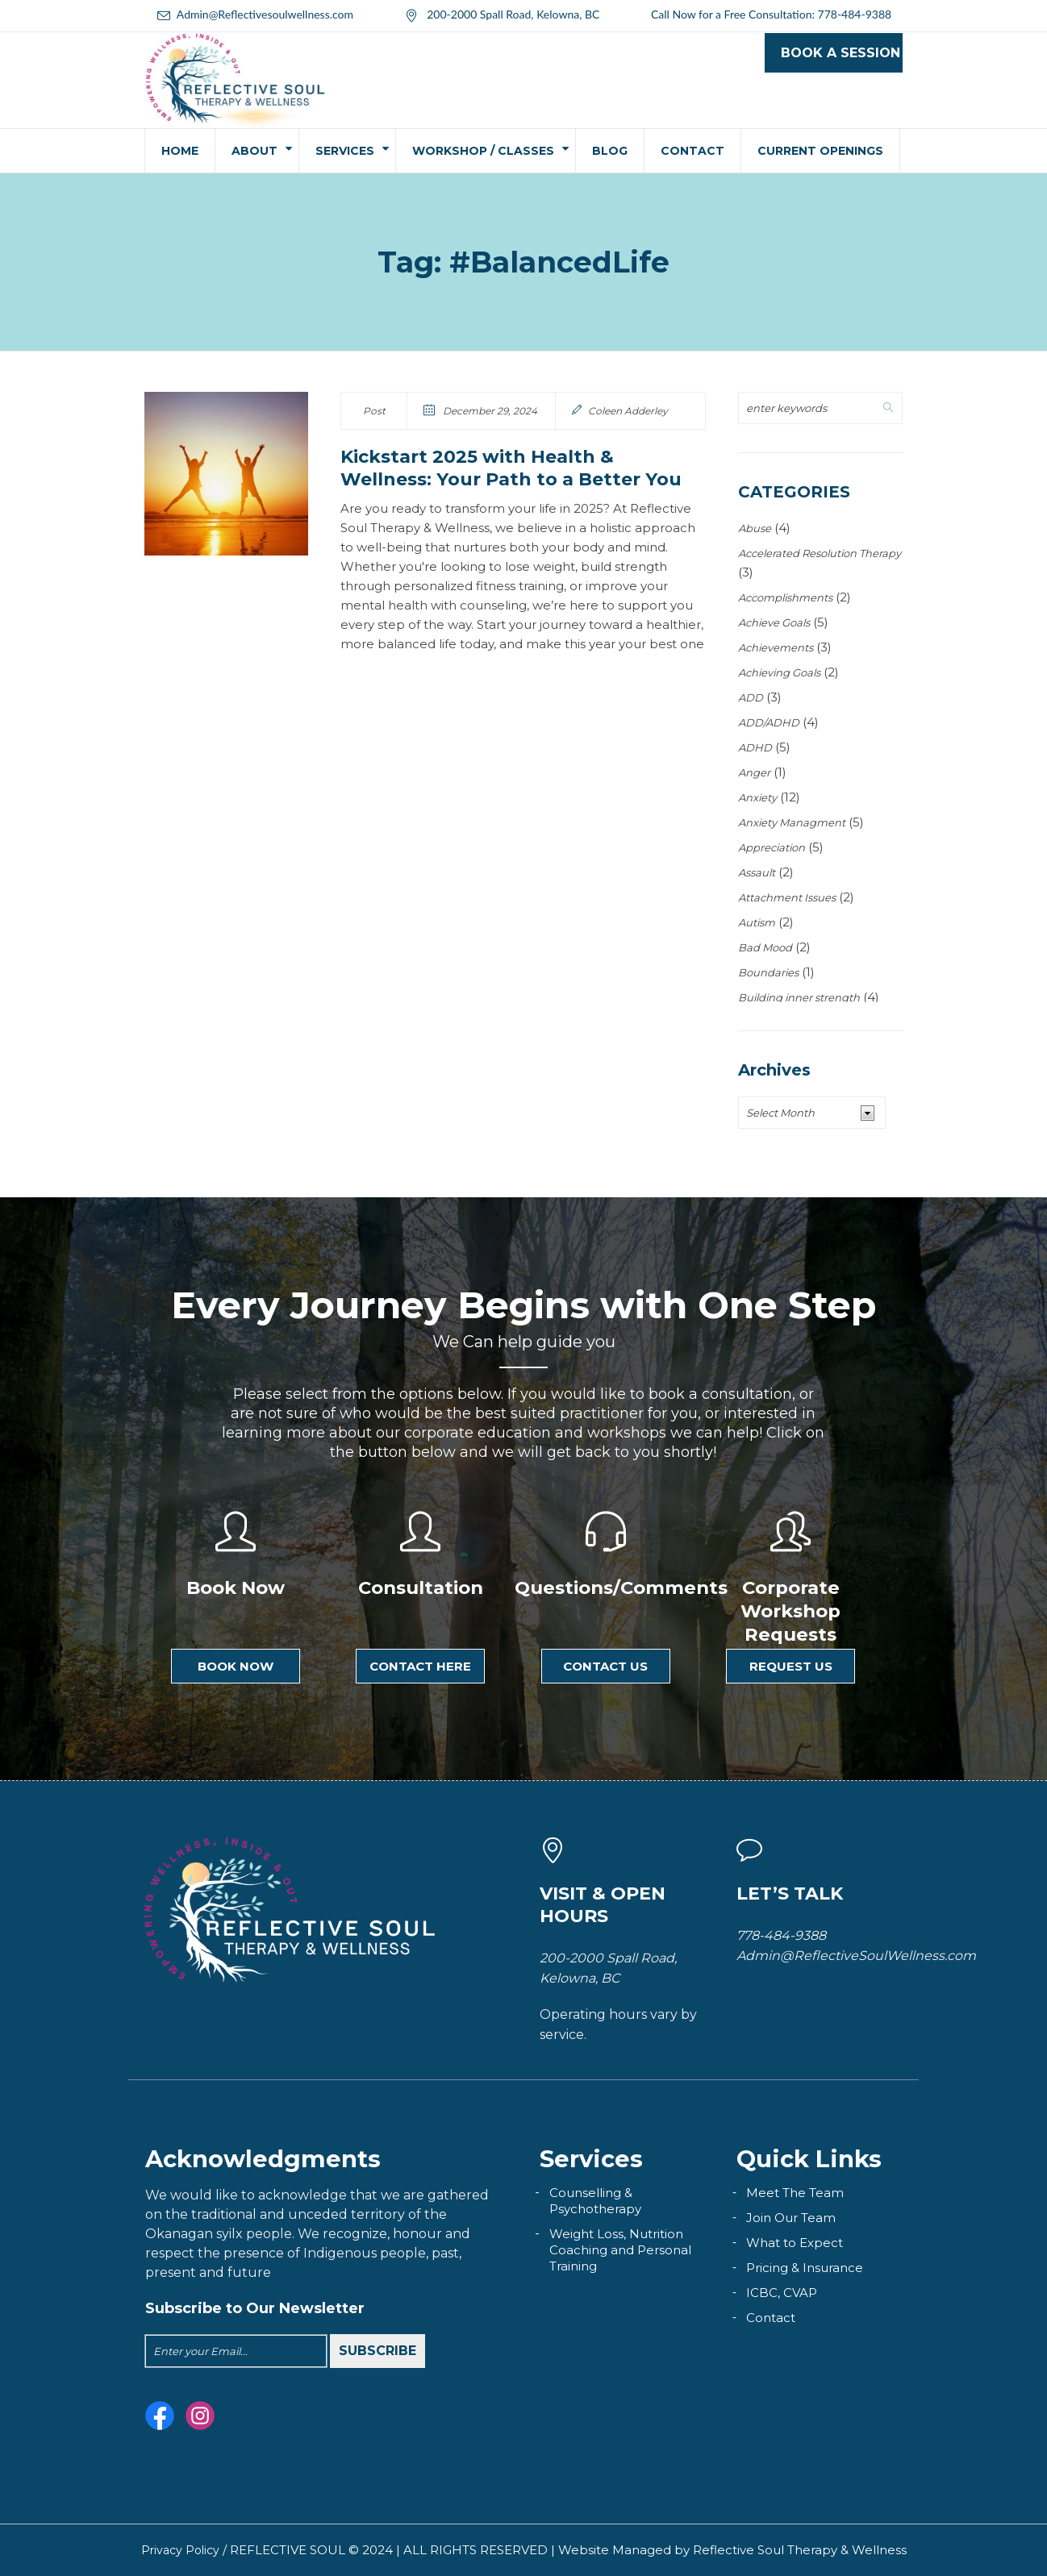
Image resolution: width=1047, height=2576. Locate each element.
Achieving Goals (779, 672)
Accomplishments (785, 597)
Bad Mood (765, 947)
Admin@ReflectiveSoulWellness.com (856, 1955)
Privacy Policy (180, 2550)
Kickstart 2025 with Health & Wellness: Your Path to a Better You (511, 468)
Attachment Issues (787, 897)
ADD (750, 697)
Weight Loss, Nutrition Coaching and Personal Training (620, 2250)
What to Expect (794, 2242)
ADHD (755, 747)
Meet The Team (795, 2192)
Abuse (754, 528)
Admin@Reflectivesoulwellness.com (265, 14)
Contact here (420, 1666)
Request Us (790, 1666)
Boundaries (768, 972)
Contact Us (605, 1666)
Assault (756, 872)
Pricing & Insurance (804, 2267)
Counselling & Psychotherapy (595, 2200)
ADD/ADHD (768, 722)
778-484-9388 (855, 14)
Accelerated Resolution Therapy (819, 553)
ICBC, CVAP (781, 2292)
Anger (754, 772)
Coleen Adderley (628, 411)
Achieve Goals (774, 622)
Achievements (775, 647)
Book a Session (840, 52)
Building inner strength (799, 997)
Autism (756, 922)
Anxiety (757, 797)
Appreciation (771, 847)
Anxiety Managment (791, 822)
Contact (770, 2317)
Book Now (235, 1666)
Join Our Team (791, 2217)
